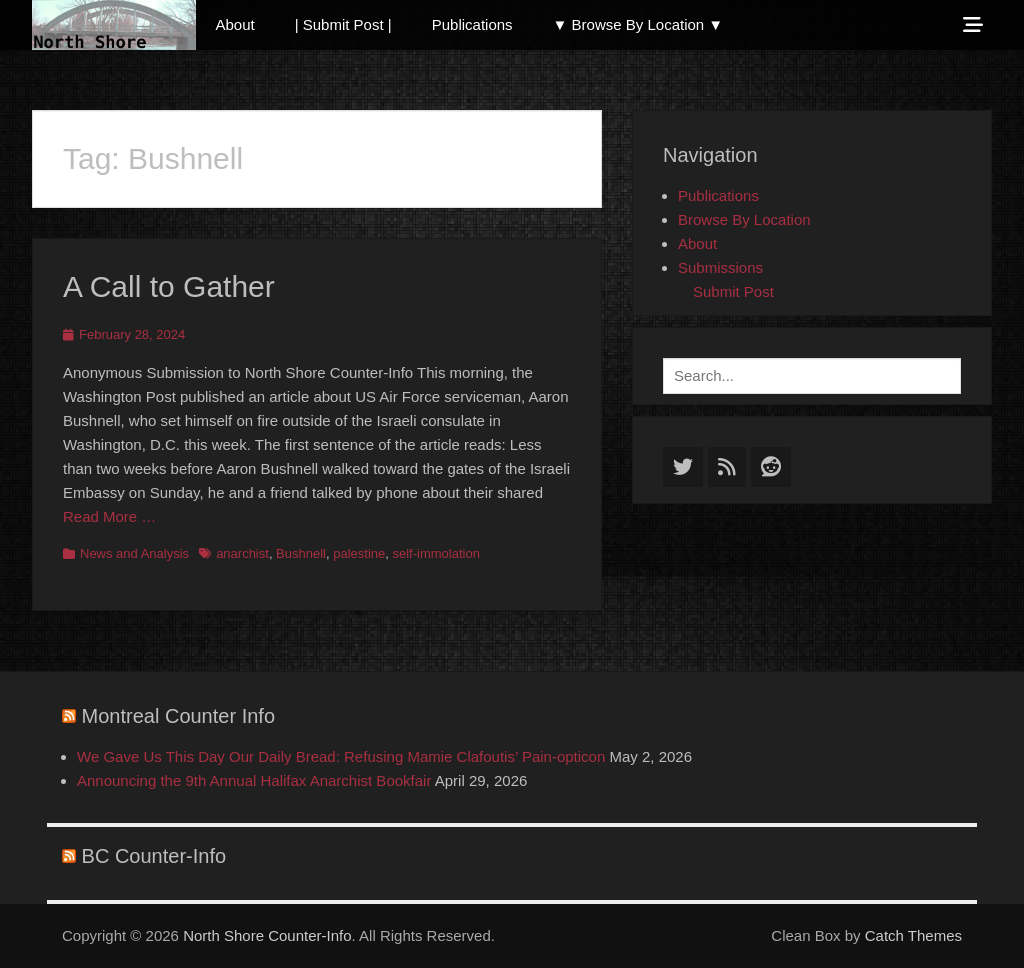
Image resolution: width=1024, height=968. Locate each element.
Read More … (109, 516)
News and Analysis (134, 553)
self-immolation (436, 553)
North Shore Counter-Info (267, 935)
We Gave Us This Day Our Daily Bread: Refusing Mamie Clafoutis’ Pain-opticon (341, 756)
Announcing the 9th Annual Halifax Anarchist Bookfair (254, 780)
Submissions (720, 267)
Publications (472, 24)
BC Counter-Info (154, 856)
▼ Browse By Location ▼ (638, 24)
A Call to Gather (169, 286)
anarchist (242, 553)
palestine (359, 553)
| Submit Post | (343, 24)
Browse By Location (744, 219)
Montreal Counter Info (178, 716)
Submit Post (733, 291)
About (235, 24)
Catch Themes (913, 935)
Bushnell (301, 553)
